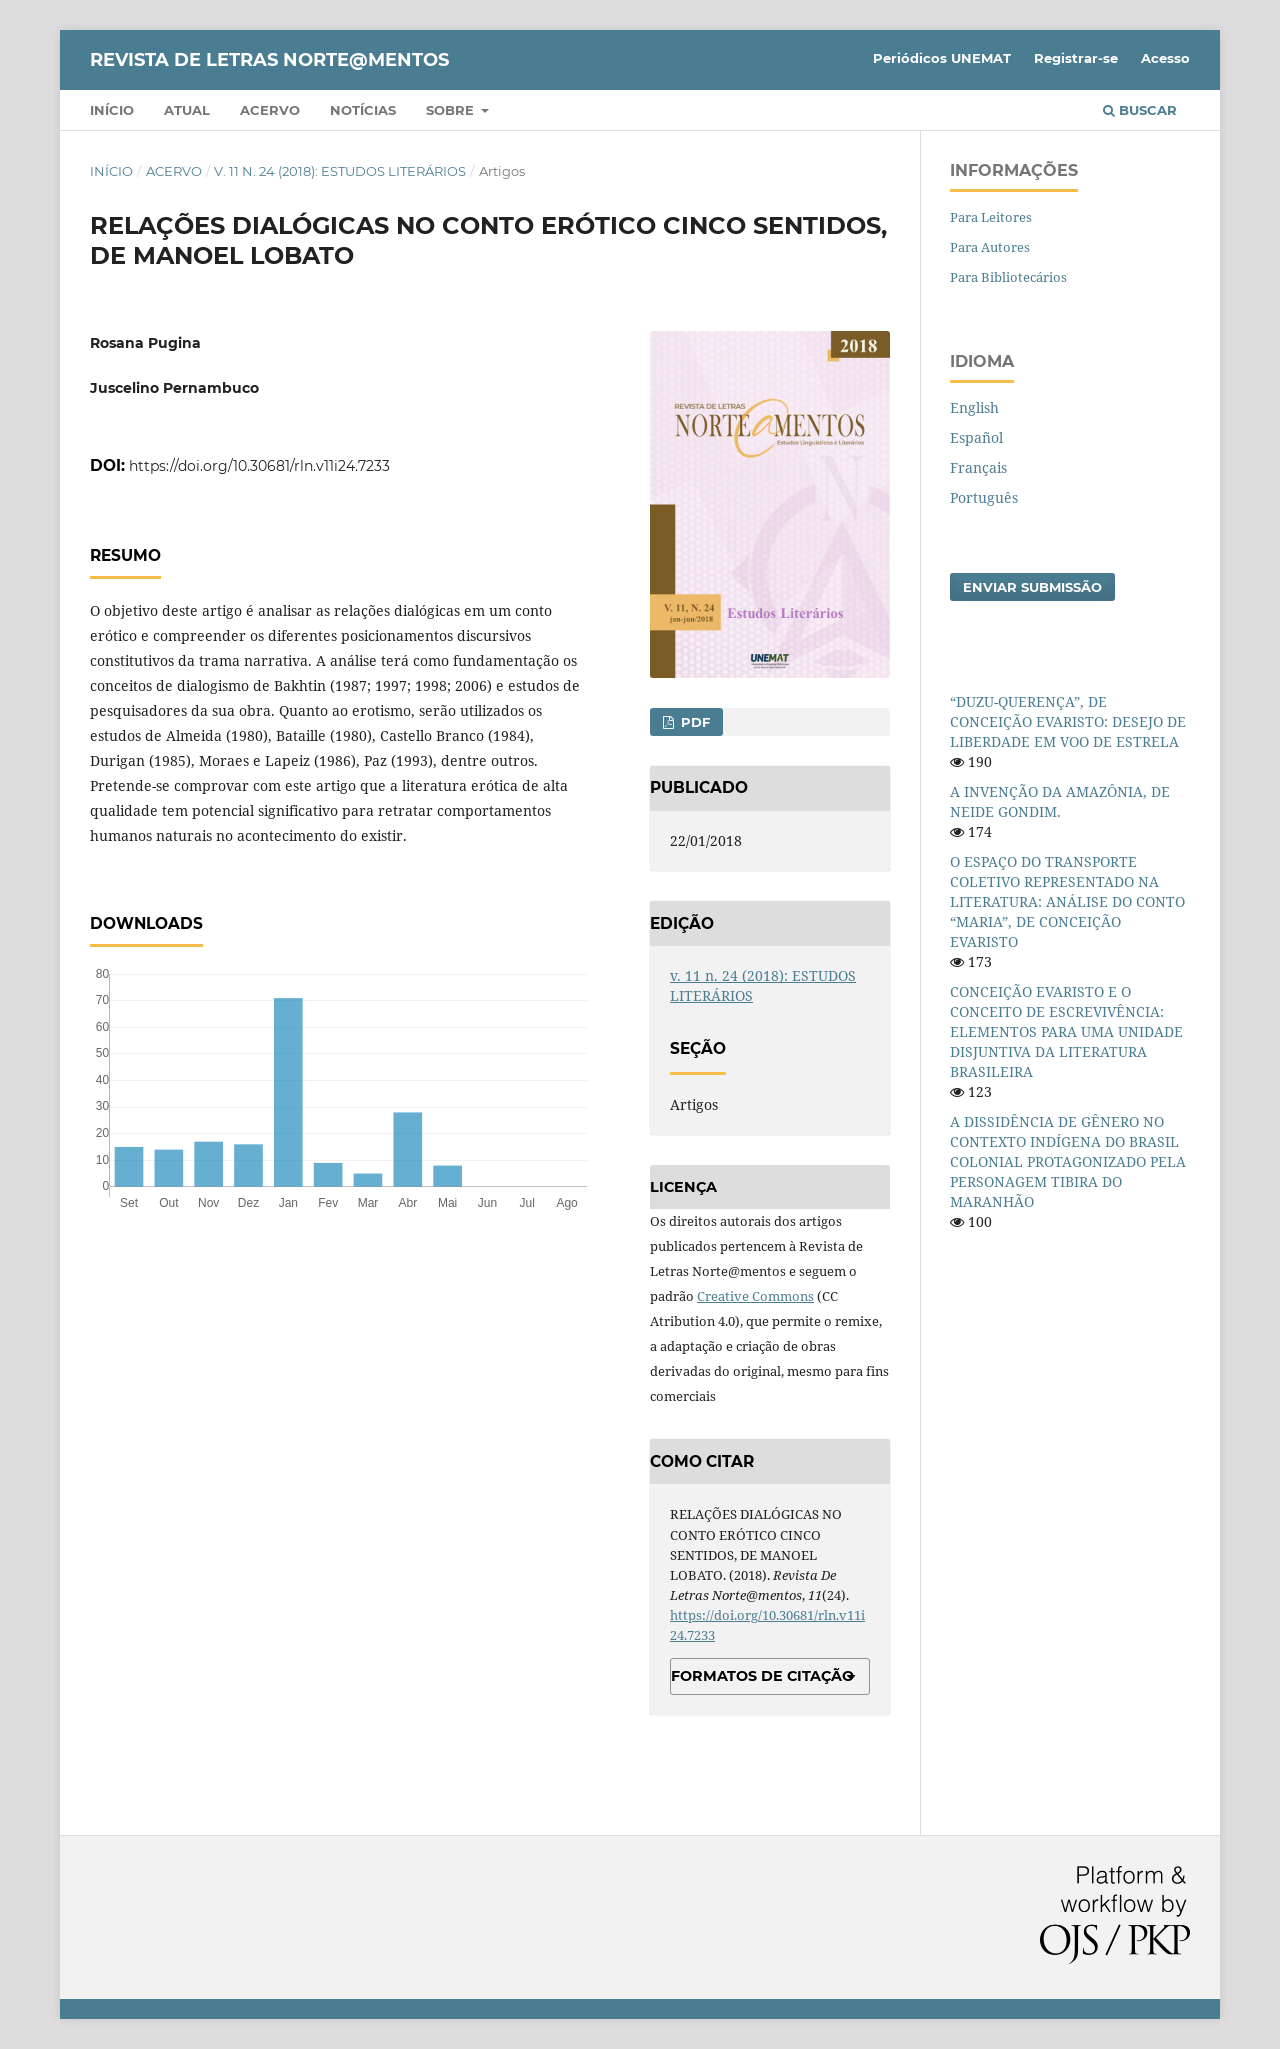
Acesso (1165, 58)
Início (112, 110)
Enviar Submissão (1032, 587)
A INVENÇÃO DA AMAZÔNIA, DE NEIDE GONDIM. (1060, 801)
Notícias (363, 110)
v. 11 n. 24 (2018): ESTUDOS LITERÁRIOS (340, 171)
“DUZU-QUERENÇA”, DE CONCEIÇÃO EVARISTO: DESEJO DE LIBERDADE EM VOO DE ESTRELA (1068, 721)
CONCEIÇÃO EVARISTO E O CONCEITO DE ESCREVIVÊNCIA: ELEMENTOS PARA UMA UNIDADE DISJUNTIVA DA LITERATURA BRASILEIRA (1066, 1031)
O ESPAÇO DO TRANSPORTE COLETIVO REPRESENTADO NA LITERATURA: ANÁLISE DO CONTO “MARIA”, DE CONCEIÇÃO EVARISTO (1067, 901)
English (974, 407)
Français (978, 467)
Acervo (270, 110)
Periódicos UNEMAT (942, 58)
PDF (693, 722)
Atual (187, 110)
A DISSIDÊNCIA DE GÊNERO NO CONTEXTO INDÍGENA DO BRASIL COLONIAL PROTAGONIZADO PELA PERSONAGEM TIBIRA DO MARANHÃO (1068, 1161)
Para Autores (990, 247)
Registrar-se (1076, 58)
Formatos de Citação (762, 1676)
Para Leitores (991, 217)
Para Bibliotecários (1008, 277)
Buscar (1140, 110)
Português (984, 497)
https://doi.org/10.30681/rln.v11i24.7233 (259, 466)
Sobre (452, 110)
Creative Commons (755, 1296)
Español (976, 437)
